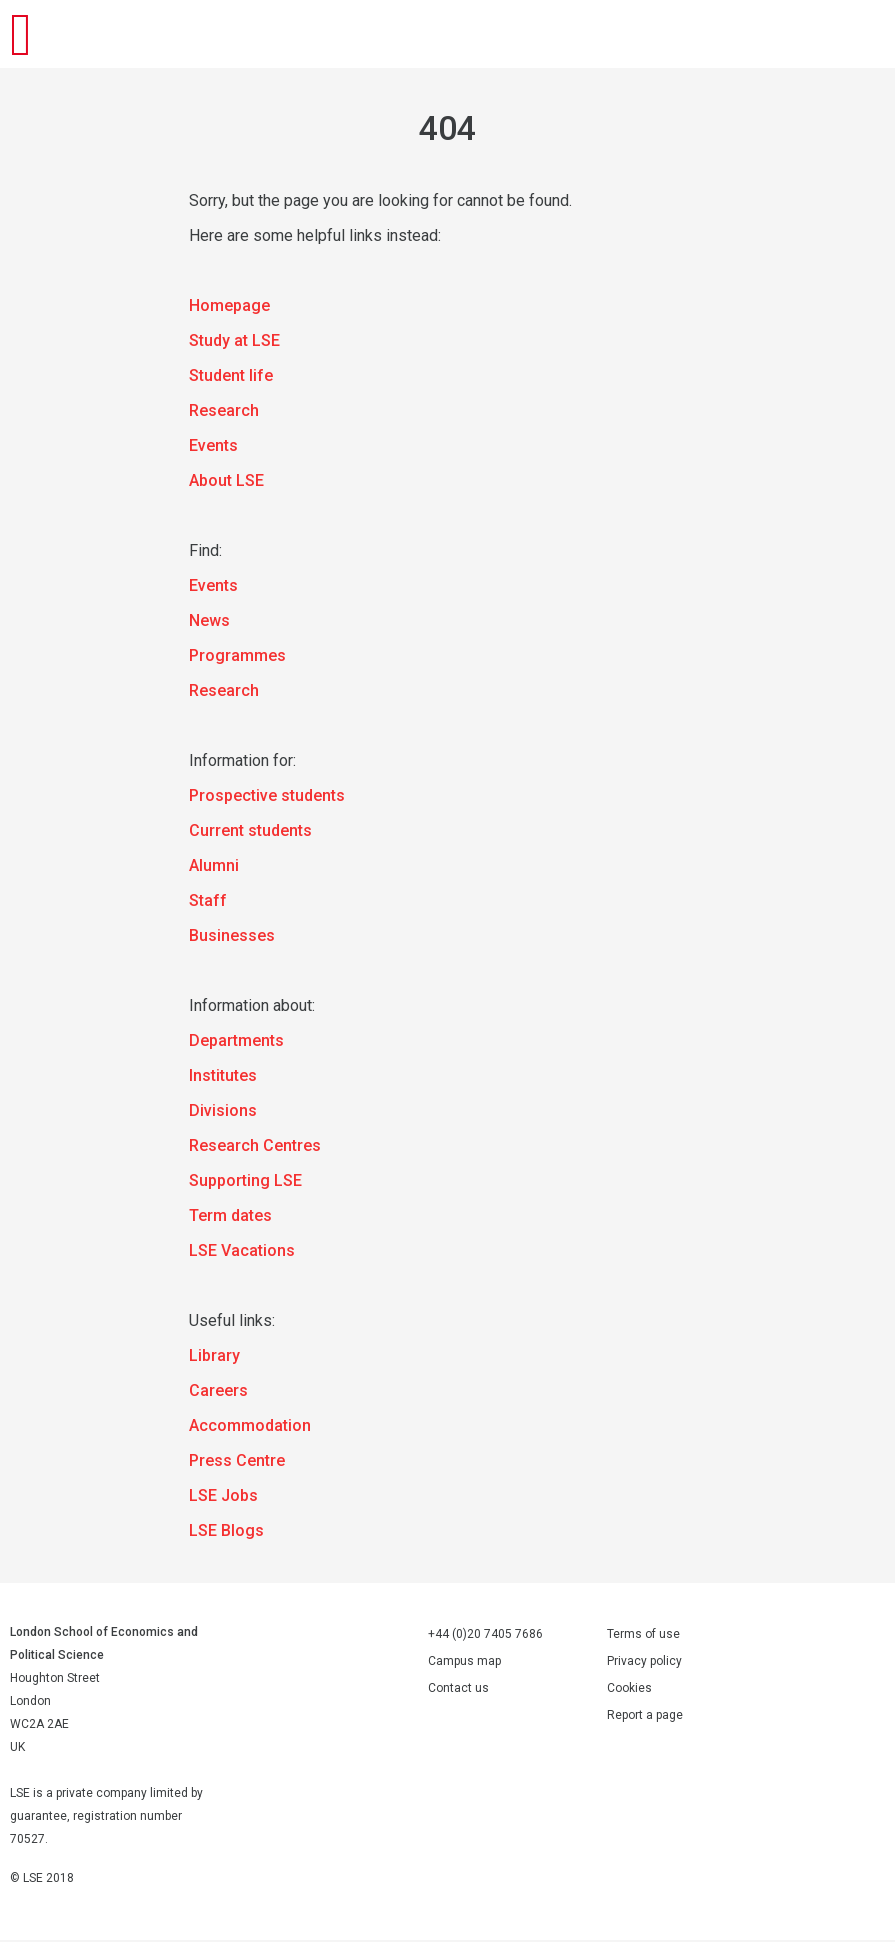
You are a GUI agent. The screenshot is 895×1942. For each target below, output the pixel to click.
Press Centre (237, 1462)
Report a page (645, 1717)
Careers (218, 1392)
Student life (231, 377)
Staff (208, 902)
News (209, 622)
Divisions (223, 1112)
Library (214, 1357)
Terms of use (643, 1636)
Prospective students (267, 797)
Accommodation (250, 1427)
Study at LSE (234, 342)
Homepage (229, 307)
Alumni (214, 867)
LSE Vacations (242, 1252)
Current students (250, 832)
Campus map (464, 1663)
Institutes (223, 1077)
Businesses (232, 937)
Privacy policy (644, 1663)
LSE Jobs (223, 1497)
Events (213, 447)
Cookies (629, 1690)
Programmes (237, 657)
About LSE (226, 482)
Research (224, 412)
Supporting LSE (245, 1182)
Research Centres (255, 1147)
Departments (236, 1042)
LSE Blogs (226, 1532)
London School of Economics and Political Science (40, 35)
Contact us (458, 1690)
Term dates (230, 1217)
